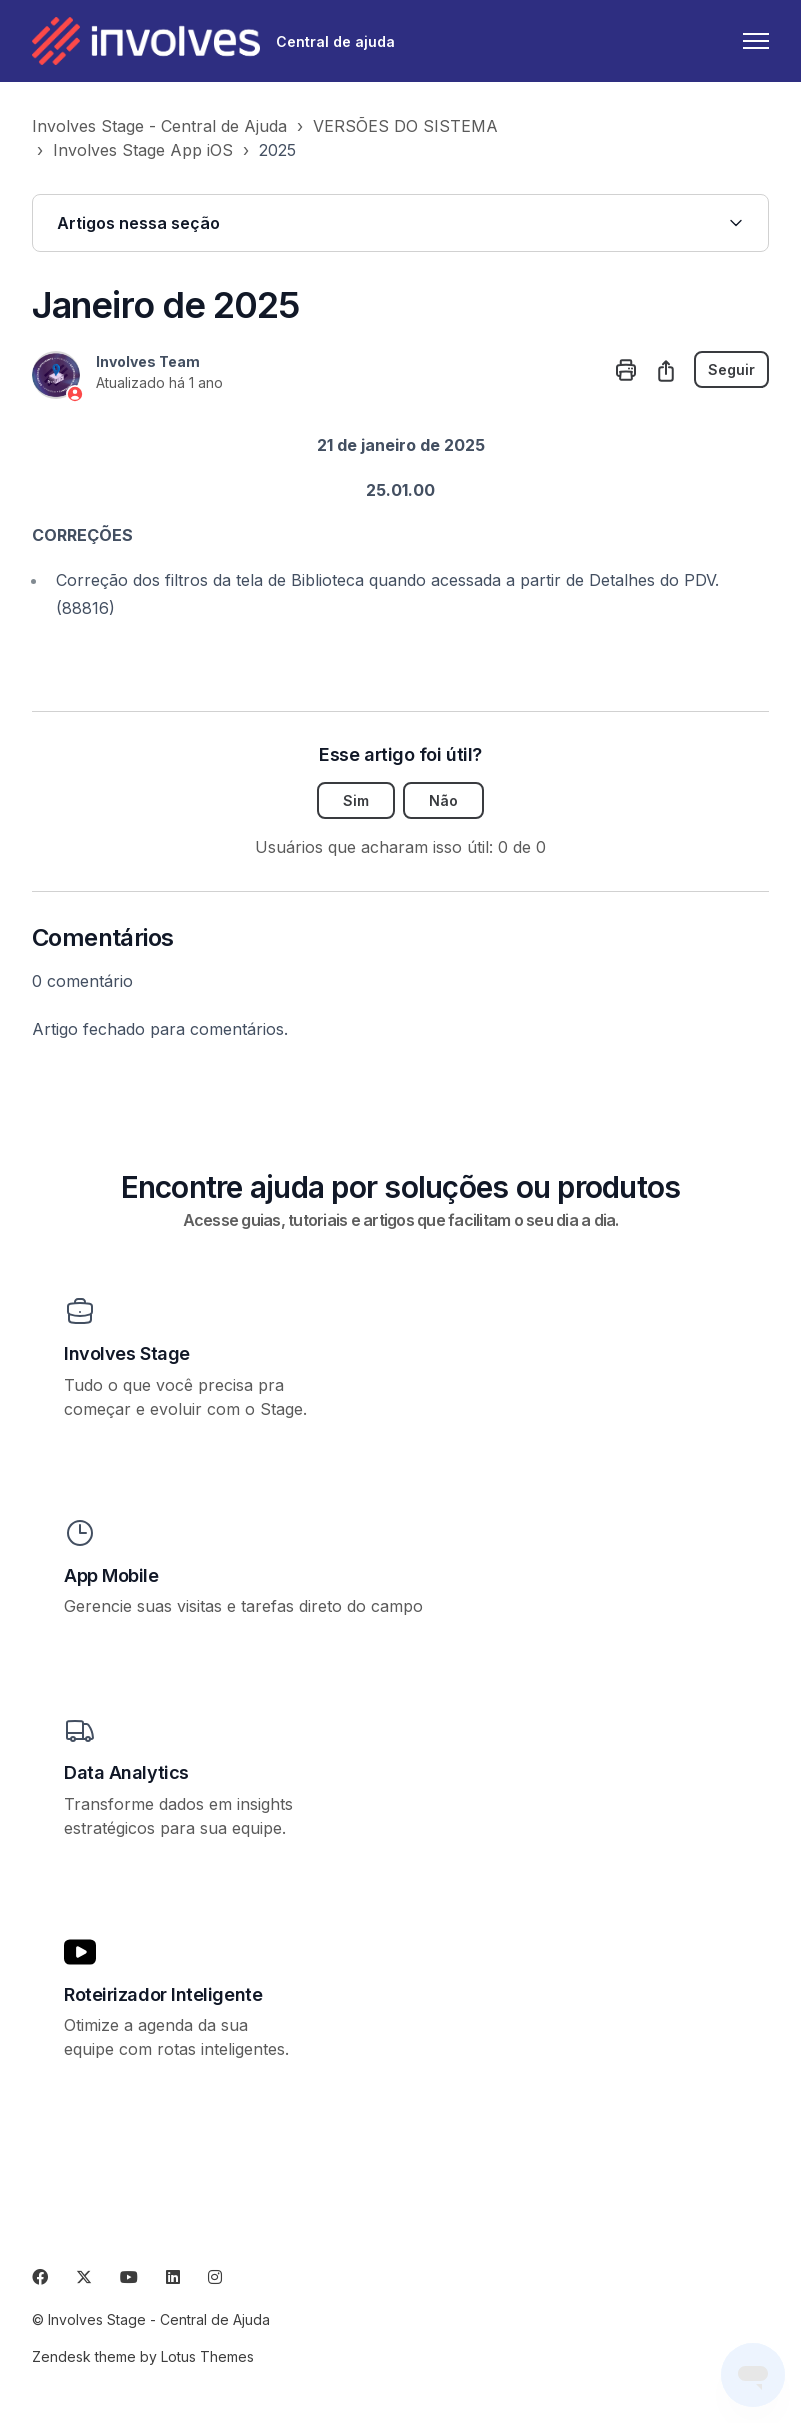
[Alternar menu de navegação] (756, 41)
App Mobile (111, 1575)
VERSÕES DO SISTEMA (405, 126)
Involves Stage (127, 1353)
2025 (277, 150)
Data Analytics (126, 1772)
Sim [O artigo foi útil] (356, 800)
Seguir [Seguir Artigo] (731, 369)
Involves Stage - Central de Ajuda (159, 126)
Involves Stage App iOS (143, 150)
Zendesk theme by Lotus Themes (143, 2356)
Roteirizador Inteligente (163, 1994)
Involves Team (148, 361)
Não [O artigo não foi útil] (443, 800)
